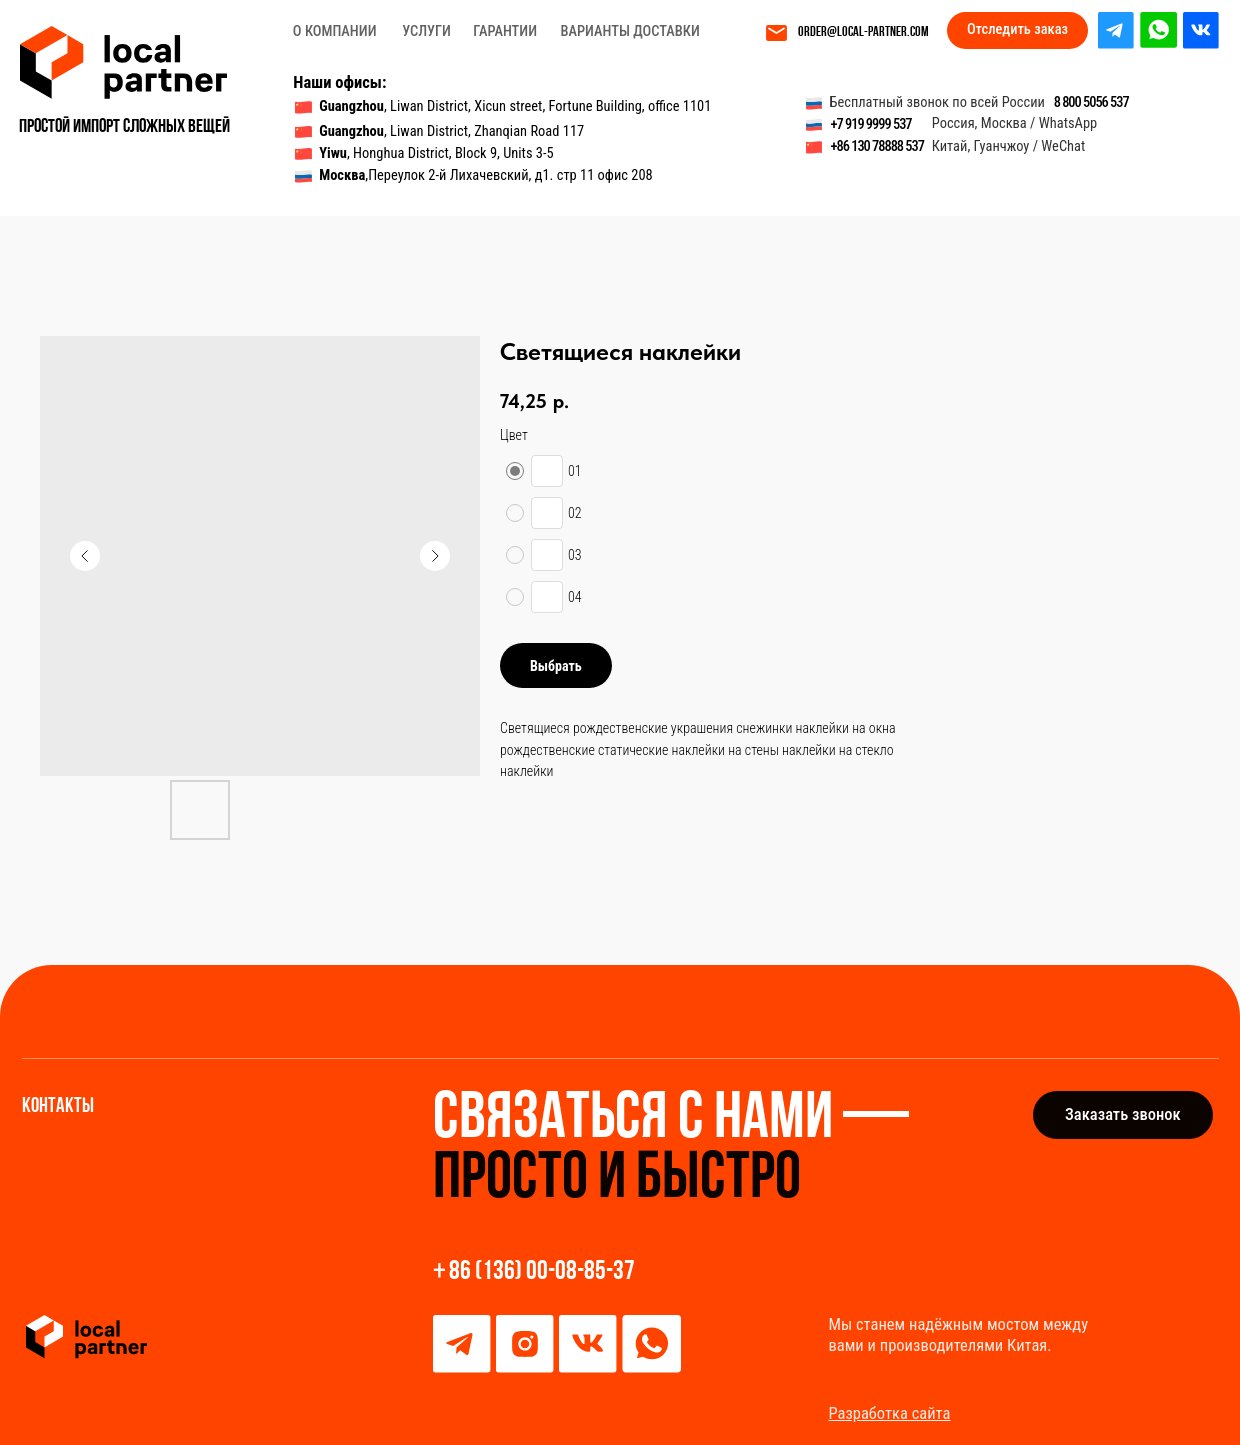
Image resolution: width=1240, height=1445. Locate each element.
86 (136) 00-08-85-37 (542, 1272)
